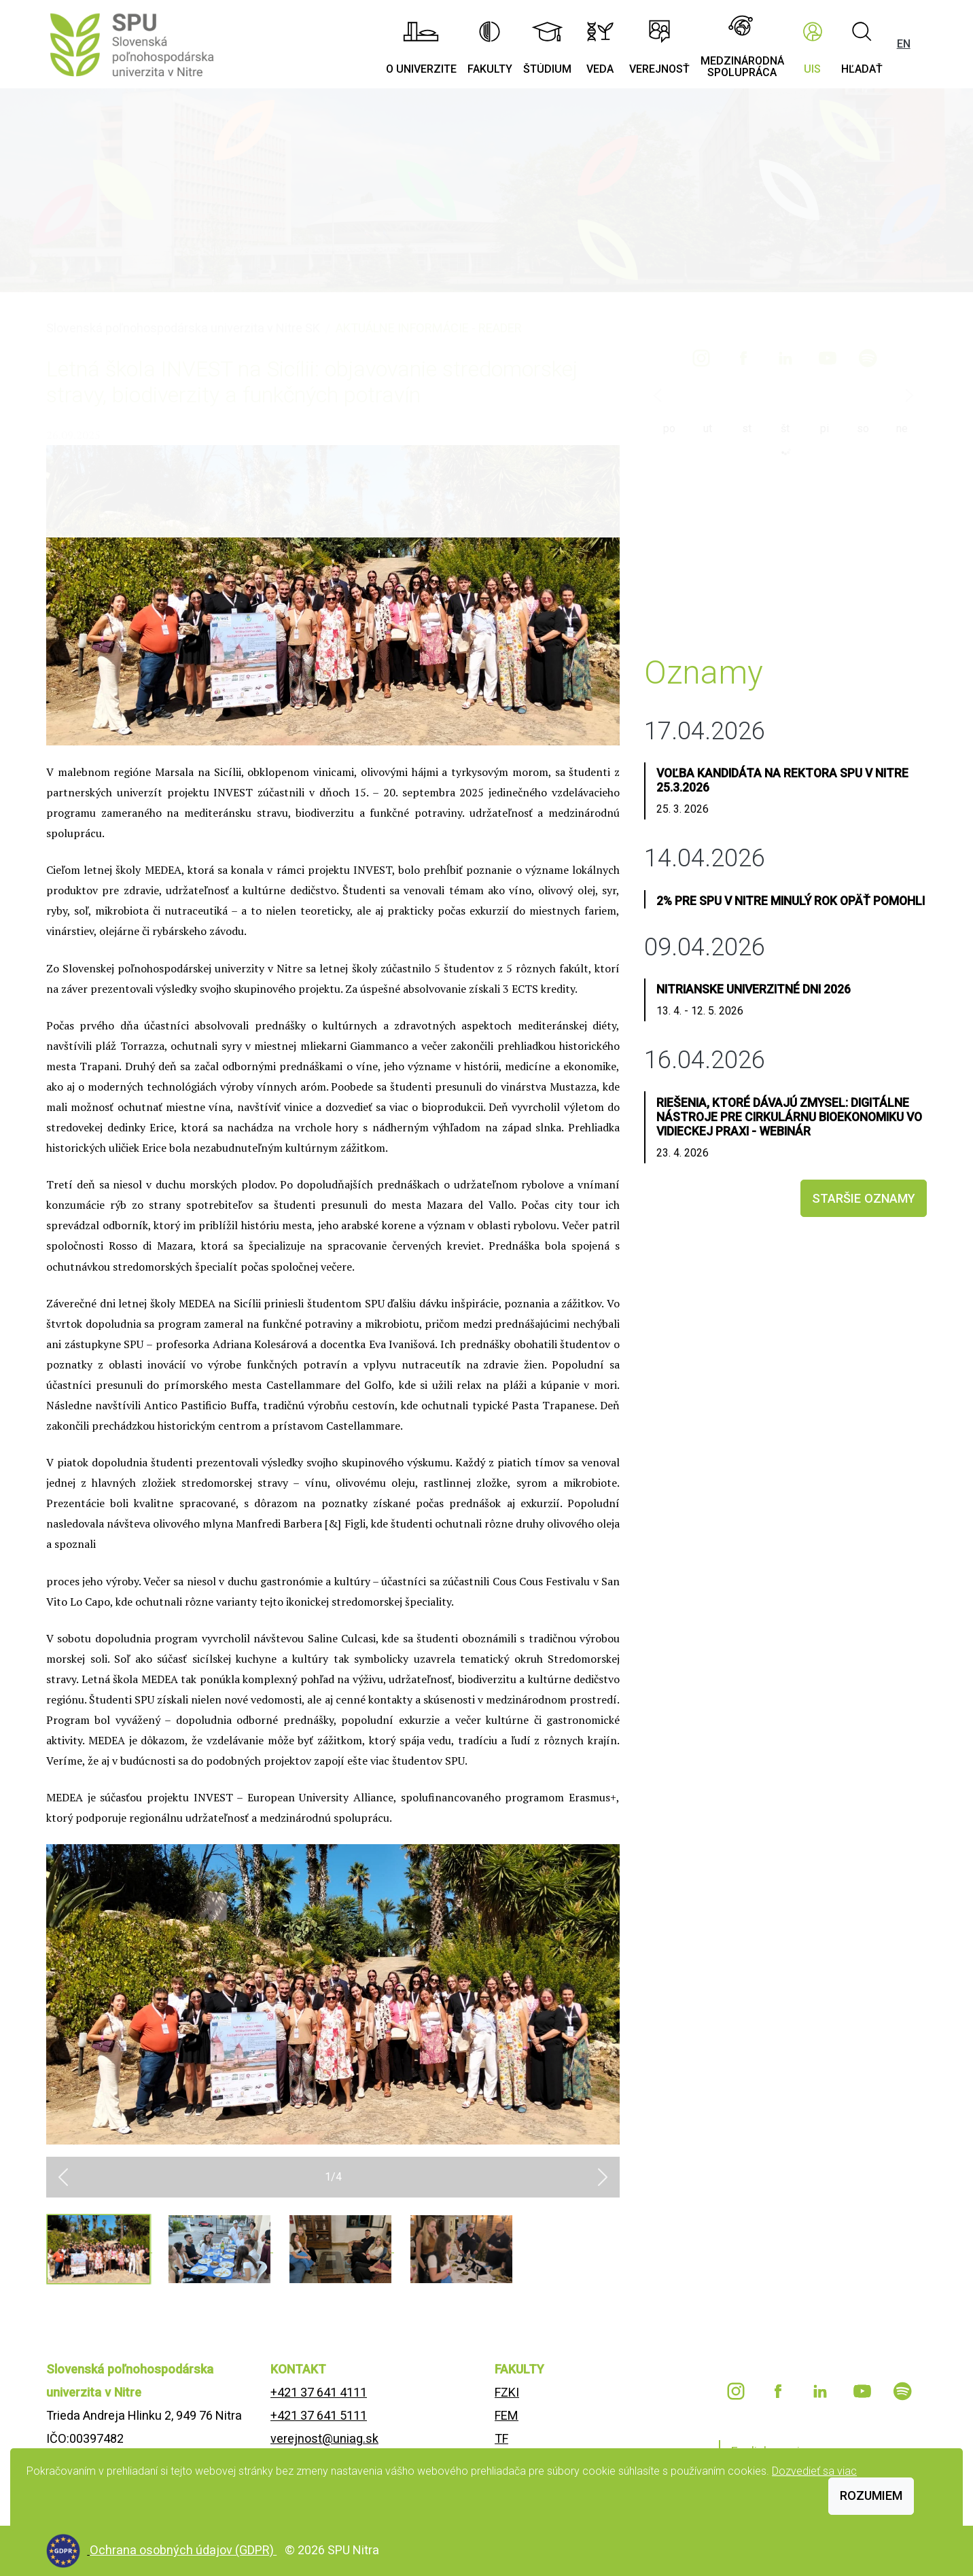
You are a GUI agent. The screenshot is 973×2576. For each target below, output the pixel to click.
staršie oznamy (863, 1198)
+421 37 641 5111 (318, 2415)
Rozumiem (871, 2495)
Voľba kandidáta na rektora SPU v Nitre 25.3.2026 (782, 780)
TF (501, 2438)
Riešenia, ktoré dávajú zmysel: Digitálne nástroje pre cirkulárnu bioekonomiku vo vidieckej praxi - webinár (789, 1117)
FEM (506, 2415)
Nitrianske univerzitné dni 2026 (753, 989)
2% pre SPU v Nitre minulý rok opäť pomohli (790, 901)
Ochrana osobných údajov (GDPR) (183, 2550)
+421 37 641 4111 (318, 2392)
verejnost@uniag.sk (324, 2438)
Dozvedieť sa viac (814, 2471)
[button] (63, 2177)
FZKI (507, 2392)
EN (903, 43)
